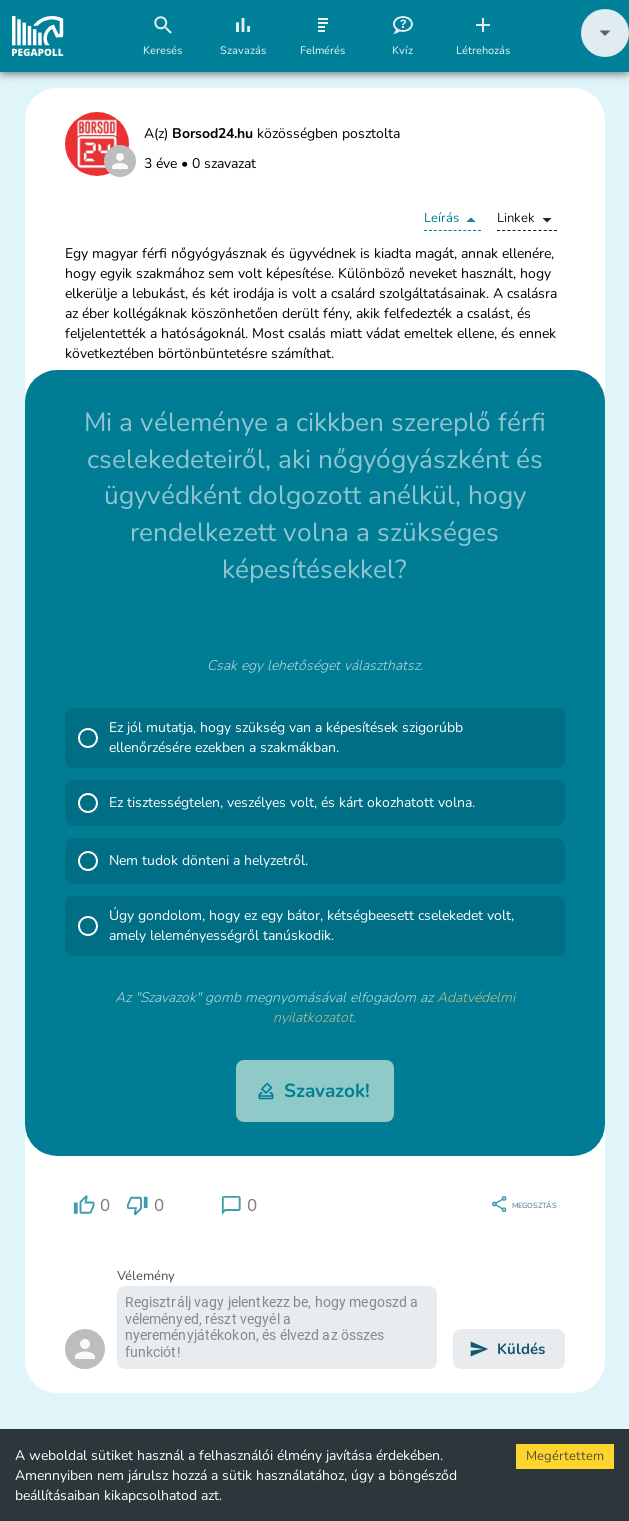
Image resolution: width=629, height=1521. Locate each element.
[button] (605, 52)
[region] (92, 1205)
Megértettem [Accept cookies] (565, 1456)
